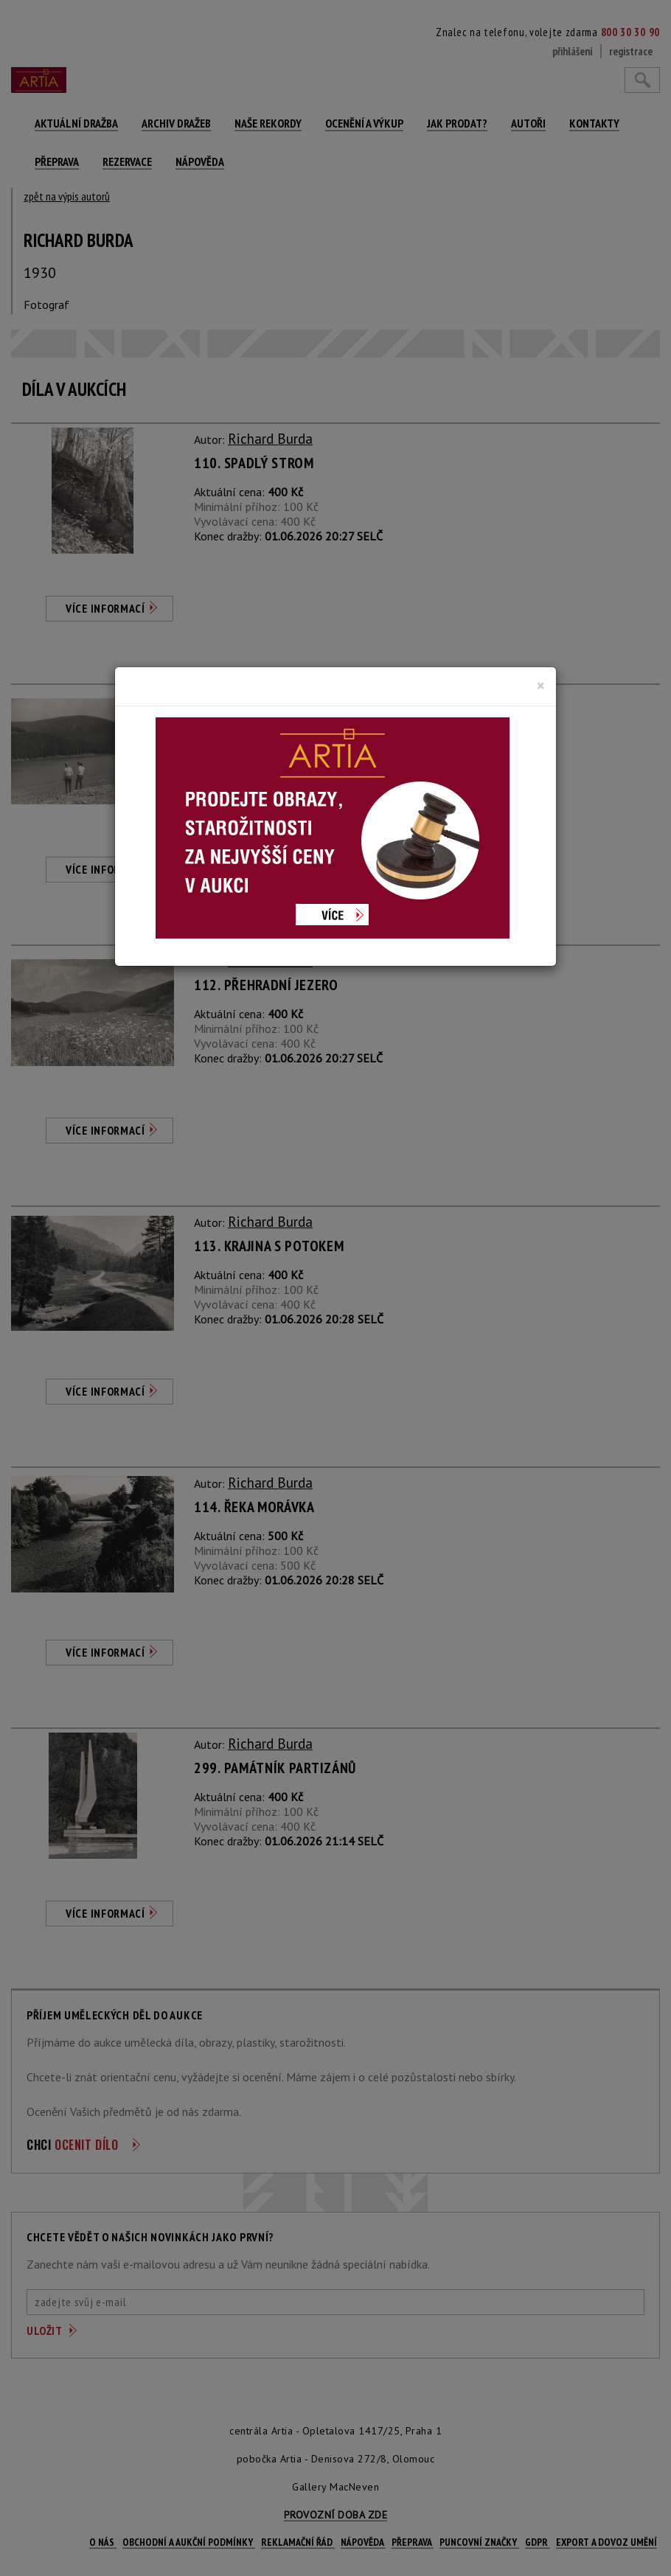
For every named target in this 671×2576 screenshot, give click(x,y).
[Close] (541, 686)
